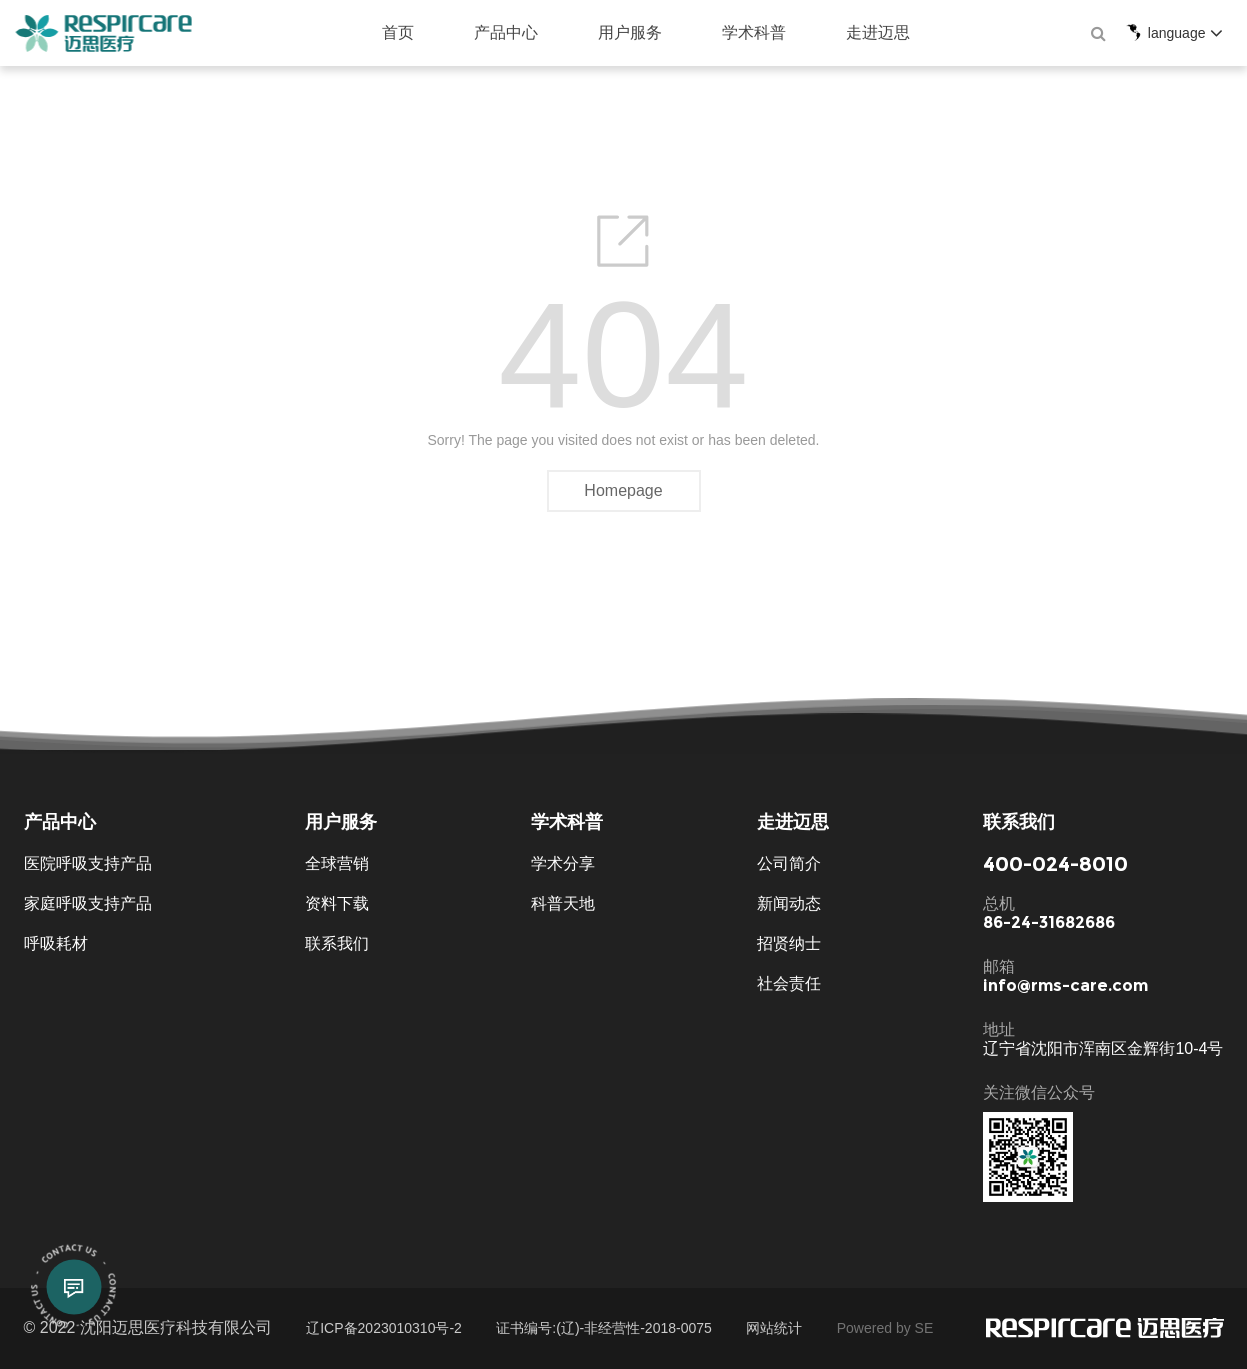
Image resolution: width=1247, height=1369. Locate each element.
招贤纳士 (789, 943)
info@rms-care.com (1065, 986)
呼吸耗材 (56, 943)
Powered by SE (885, 1328)
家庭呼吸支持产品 (88, 903)
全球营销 (337, 863)
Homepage (623, 490)
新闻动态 (789, 903)
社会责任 (789, 983)
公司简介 (789, 863)
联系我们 (337, 943)
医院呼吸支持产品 (88, 863)
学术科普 (717, 32)
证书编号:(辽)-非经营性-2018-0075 (604, 1328)
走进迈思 (841, 32)
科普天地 (563, 903)
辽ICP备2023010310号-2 (384, 1328)
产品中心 (469, 32)
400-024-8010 (1055, 864)
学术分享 (563, 863)
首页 (361, 32)
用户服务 (593, 32)
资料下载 (337, 903)
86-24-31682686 (1049, 923)
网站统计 (774, 1328)
